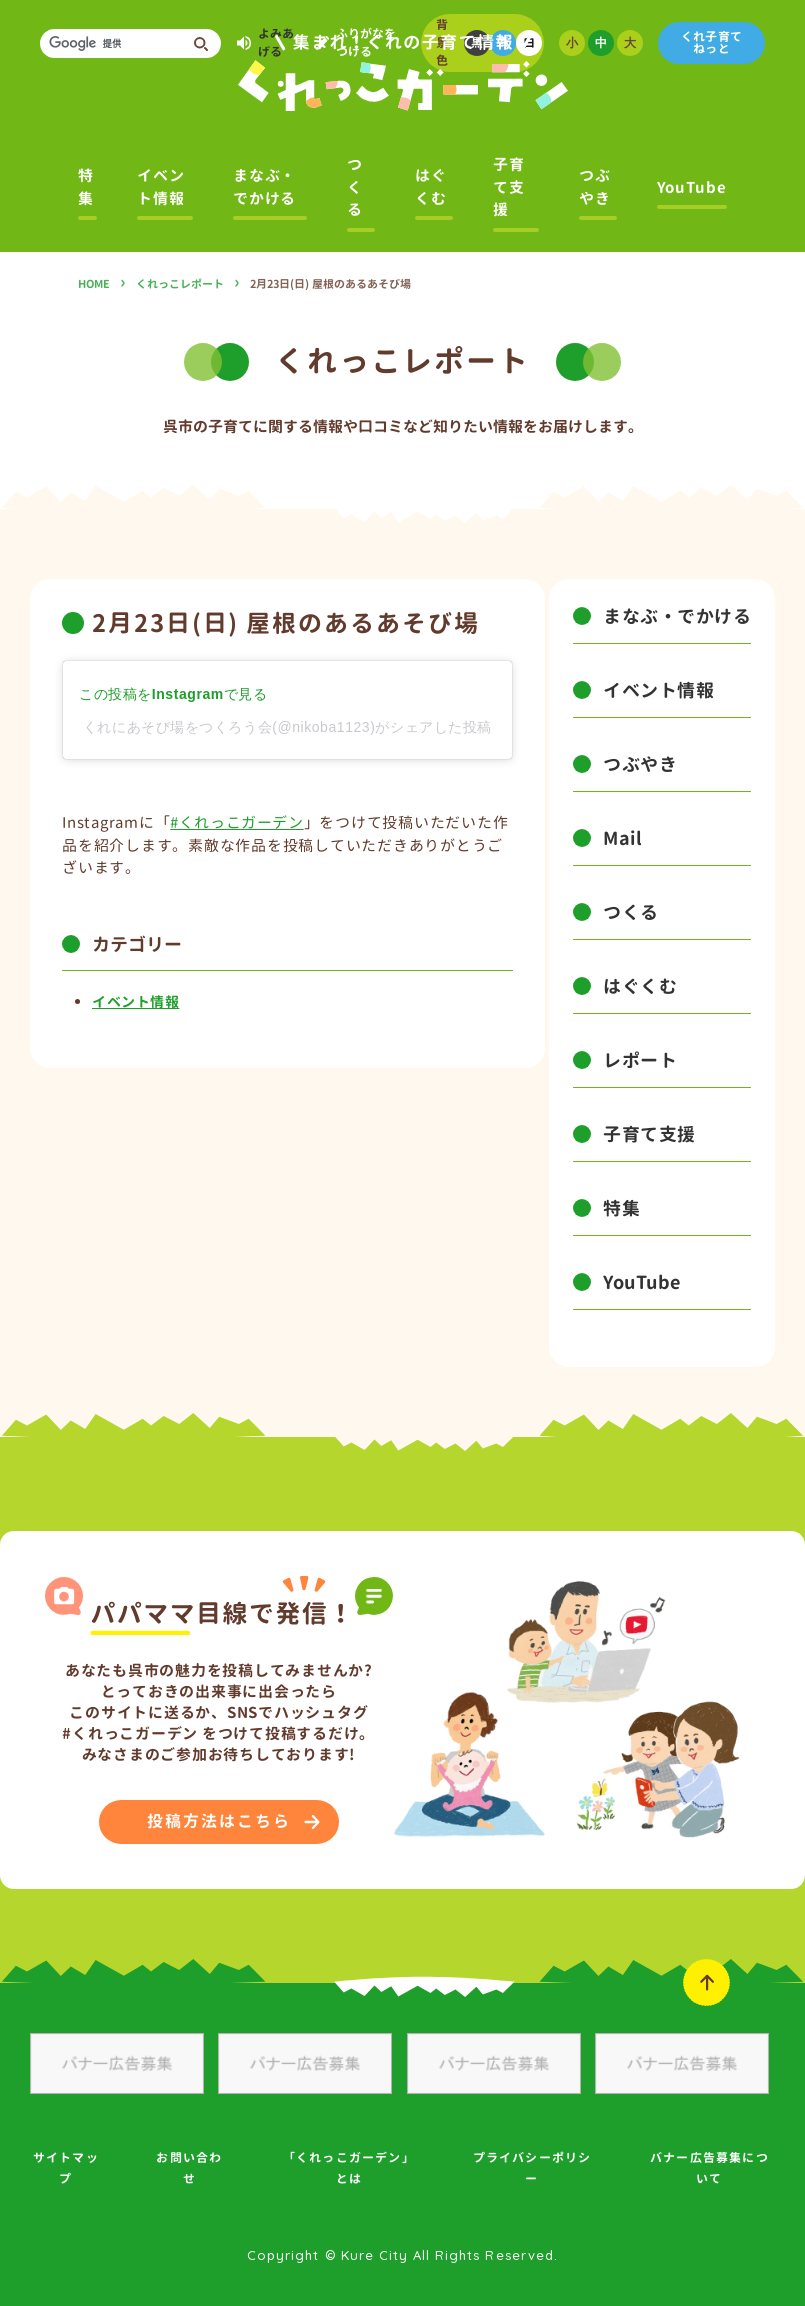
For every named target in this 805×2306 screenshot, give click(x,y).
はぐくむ (431, 187)
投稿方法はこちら (218, 1821)
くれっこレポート (180, 284)
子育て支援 (509, 187)
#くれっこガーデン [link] (236, 822)
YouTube (692, 187)
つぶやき (595, 187)
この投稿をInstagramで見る (173, 694)
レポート (640, 1060)
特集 (86, 187)
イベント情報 (161, 187)
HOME (94, 284)
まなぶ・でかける (265, 187)
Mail (622, 838)
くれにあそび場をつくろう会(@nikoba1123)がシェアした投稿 (287, 727)
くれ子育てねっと (712, 42)
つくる (355, 187)
